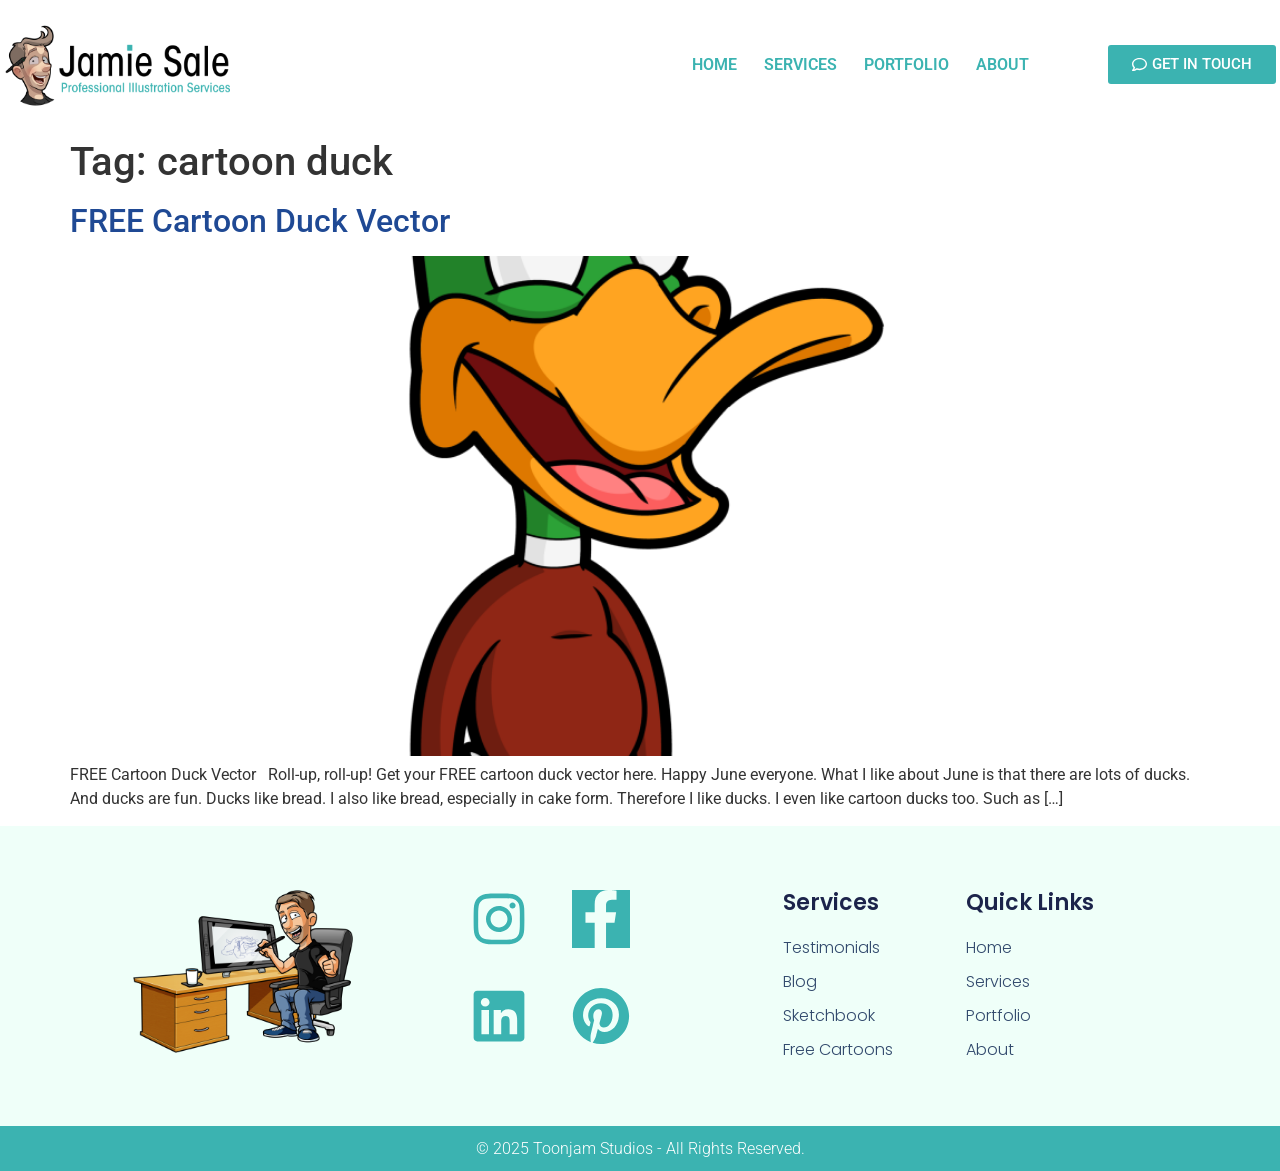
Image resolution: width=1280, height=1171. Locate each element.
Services (800, 64)
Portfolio (906, 64)
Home (714, 64)
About (1002, 64)
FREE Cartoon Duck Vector (260, 221)
